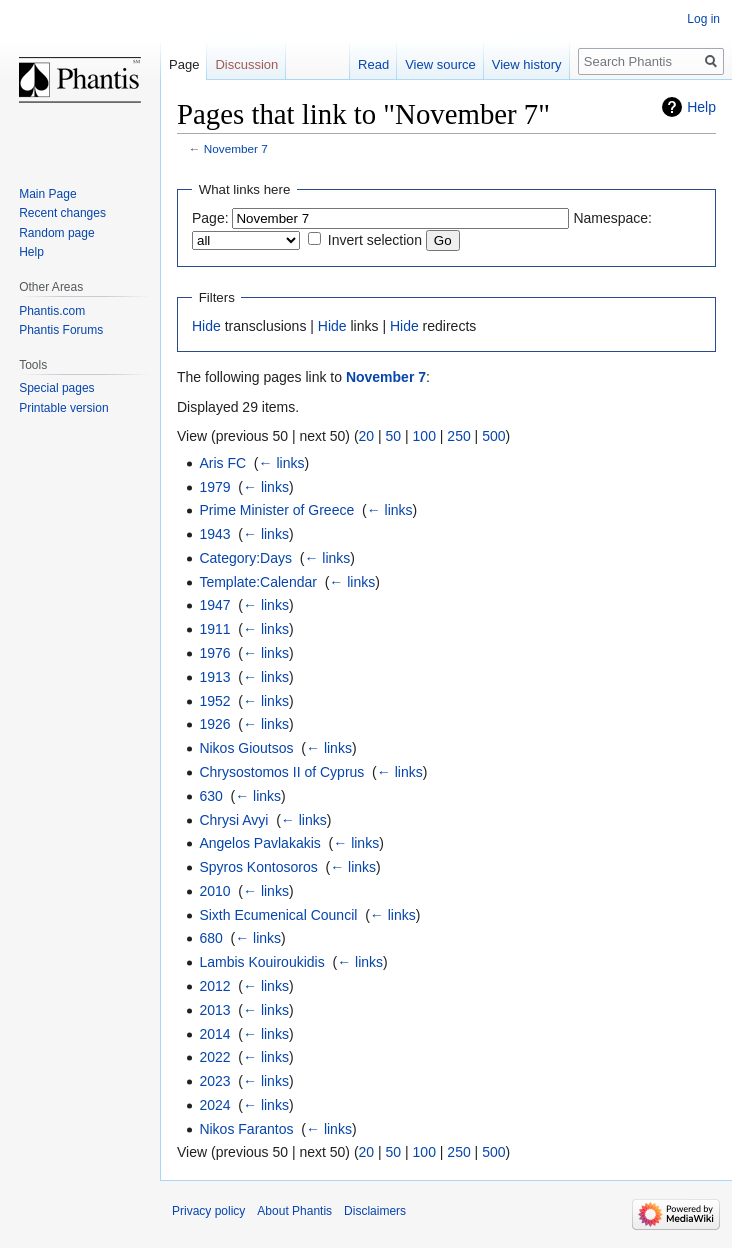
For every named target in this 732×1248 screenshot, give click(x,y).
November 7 (236, 148)
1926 (214, 724)
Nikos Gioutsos (246, 748)
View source (440, 64)
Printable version (63, 408)
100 (424, 436)
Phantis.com (52, 311)
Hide (206, 326)
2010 (214, 891)
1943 (214, 534)
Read (373, 64)
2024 (214, 1105)
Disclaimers (375, 1211)
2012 (214, 986)
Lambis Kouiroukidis (261, 962)
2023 (214, 1081)
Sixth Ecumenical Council (278, 915)
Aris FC (222, 463)
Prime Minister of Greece (276, 510)
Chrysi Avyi (233, 820)
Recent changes (62, 213)
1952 (214, 701)
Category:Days (245, 558)
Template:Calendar (258, 582)
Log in (703, 19)
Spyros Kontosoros (258, 867)
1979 (214, 487)
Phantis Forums (61, 330)
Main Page (47, 194)
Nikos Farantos (246, 1129)
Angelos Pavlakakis (259, 843)
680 (210, 938)
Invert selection (375, 240)
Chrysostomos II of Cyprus (281, 772)
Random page (56, 233)
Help (701, 107)
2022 (214, 1057)
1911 (214, 629)
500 (493, 436)
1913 (214, 677)
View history (527, 64)
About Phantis (294, 1211)
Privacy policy (208, 1211)
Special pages (56, 388)
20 (367, 436)
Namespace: (612, 218)
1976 (214, 653)
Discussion (246, 64)
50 (394, 436)
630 (210, 796)
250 (458, 436)
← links (282, 463)
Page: (210, 218)
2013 (214, 1010)
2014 (214, 1034)
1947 (214, 605)
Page (184, 64)
